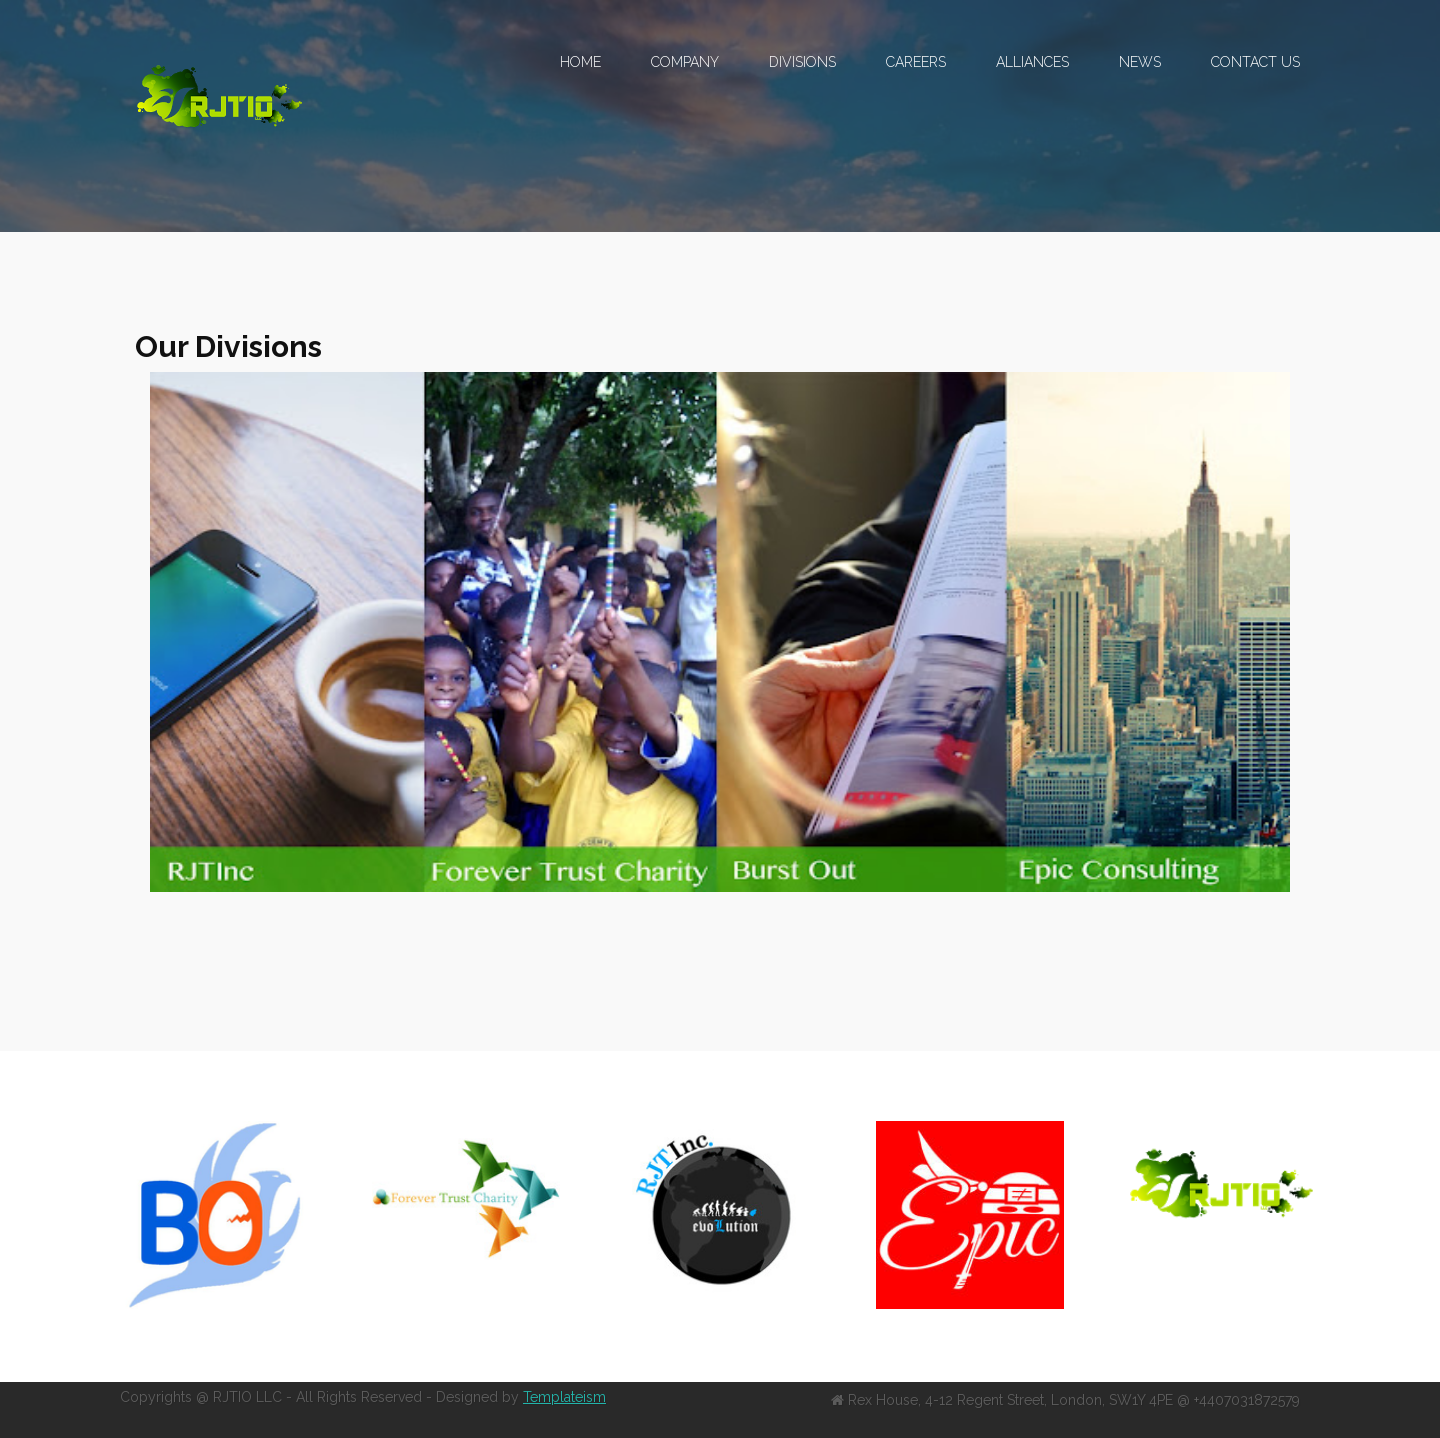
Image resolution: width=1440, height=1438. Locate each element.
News (1140, 62)
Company (685, 62)
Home (580, 62)
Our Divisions (228, 346)
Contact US (1255, 62)
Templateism (564, 1397)
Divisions (802, 62)
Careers (916, 62)
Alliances (1032, 62)
